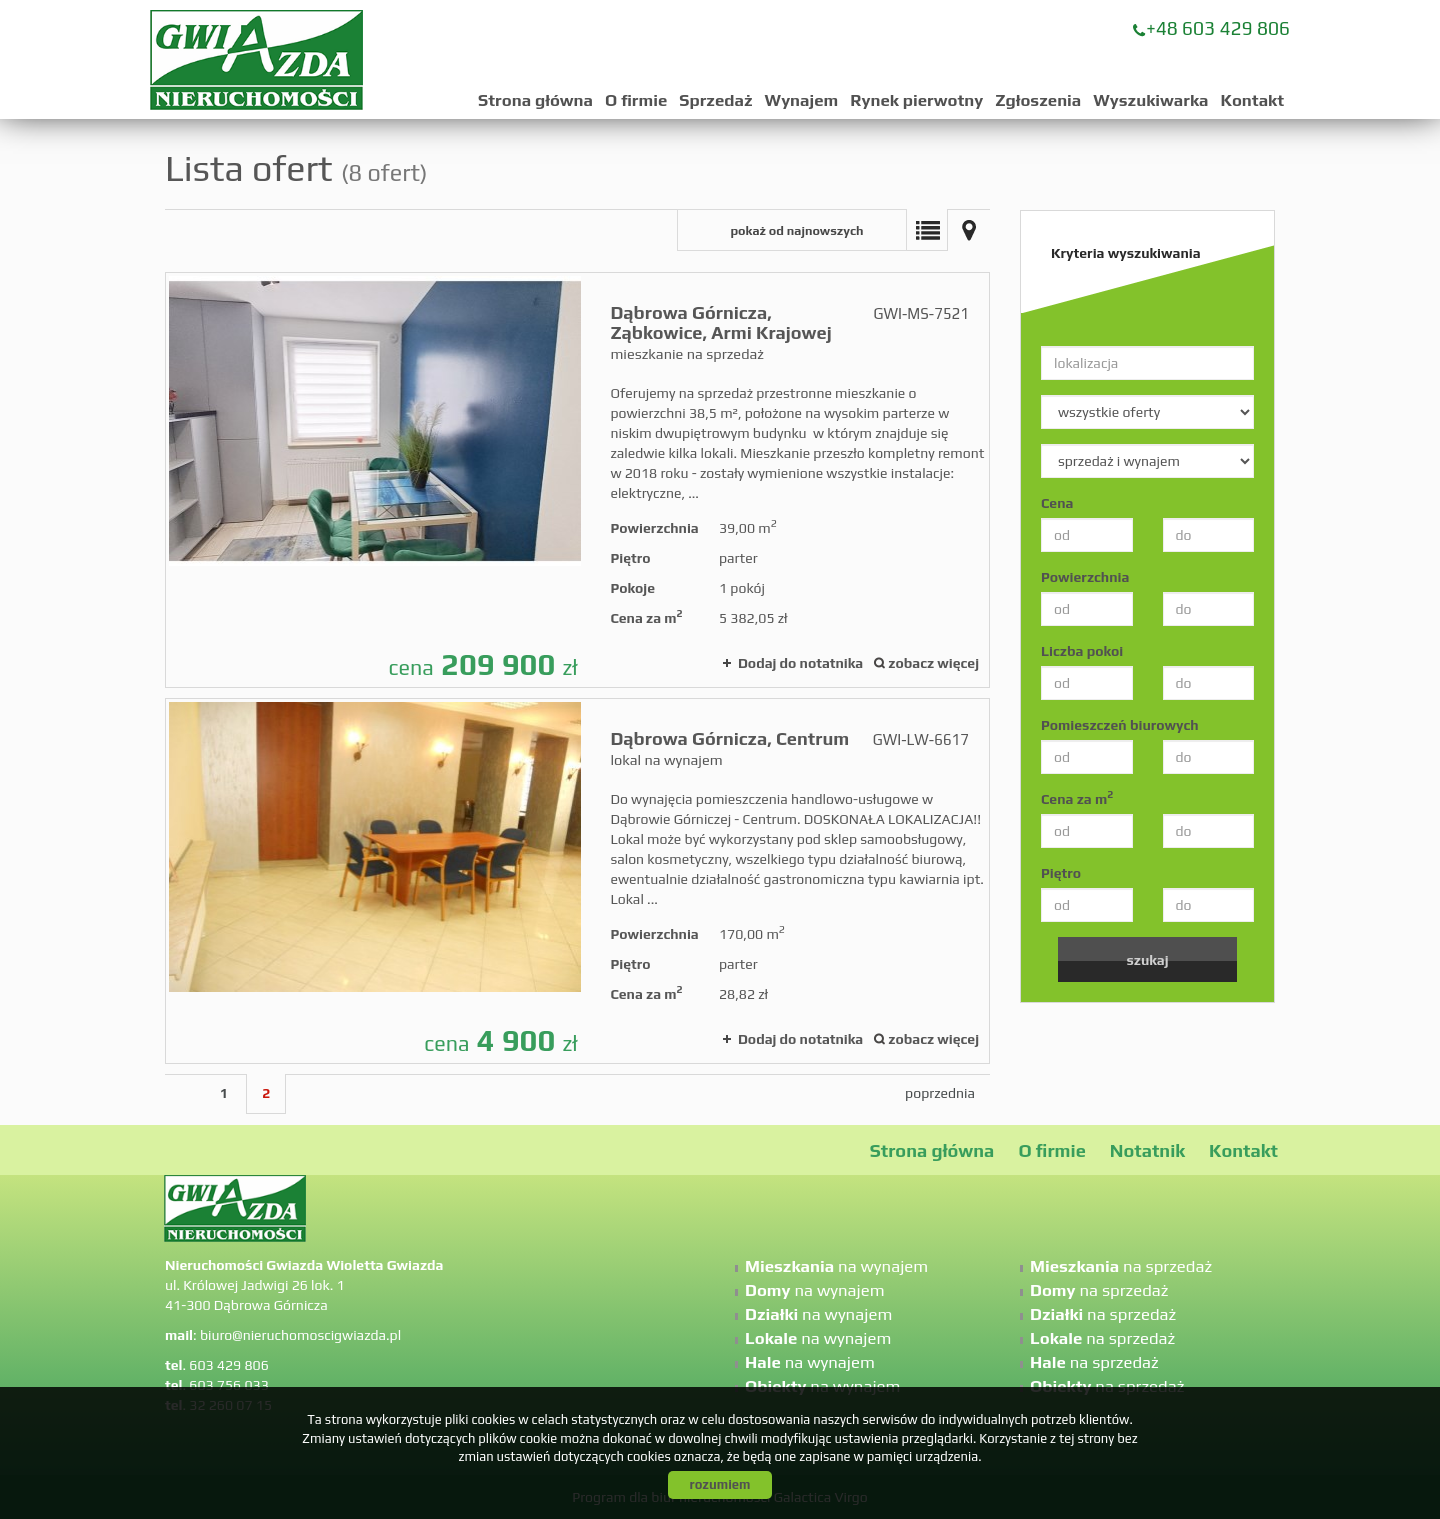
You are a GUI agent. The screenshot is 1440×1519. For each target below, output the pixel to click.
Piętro (1061, 873)
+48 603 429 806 (1218, 28)
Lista (927, 230)
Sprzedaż (715, 100)
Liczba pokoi (1082, 651)
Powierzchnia (1085, 577)
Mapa (969, 230)
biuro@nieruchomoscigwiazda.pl (300, 1335)
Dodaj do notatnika (800, 663)
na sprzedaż (1121, 1266)
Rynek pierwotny (916, 100)
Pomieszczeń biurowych (1120, 725)
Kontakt (1252, 100)
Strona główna (535, 100)
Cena (1057, 503)
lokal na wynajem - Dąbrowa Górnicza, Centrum (577, 881)
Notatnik (1147, 1150)
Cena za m (1077, 798)
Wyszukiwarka (1150, 100)
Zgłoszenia (1038, 100)
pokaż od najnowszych (796, 230)
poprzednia (940, 1093)
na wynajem (836, 1266)
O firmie (636, 100)
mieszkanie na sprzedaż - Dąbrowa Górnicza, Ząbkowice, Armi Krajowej (577, 480)
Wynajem (802, 100)
